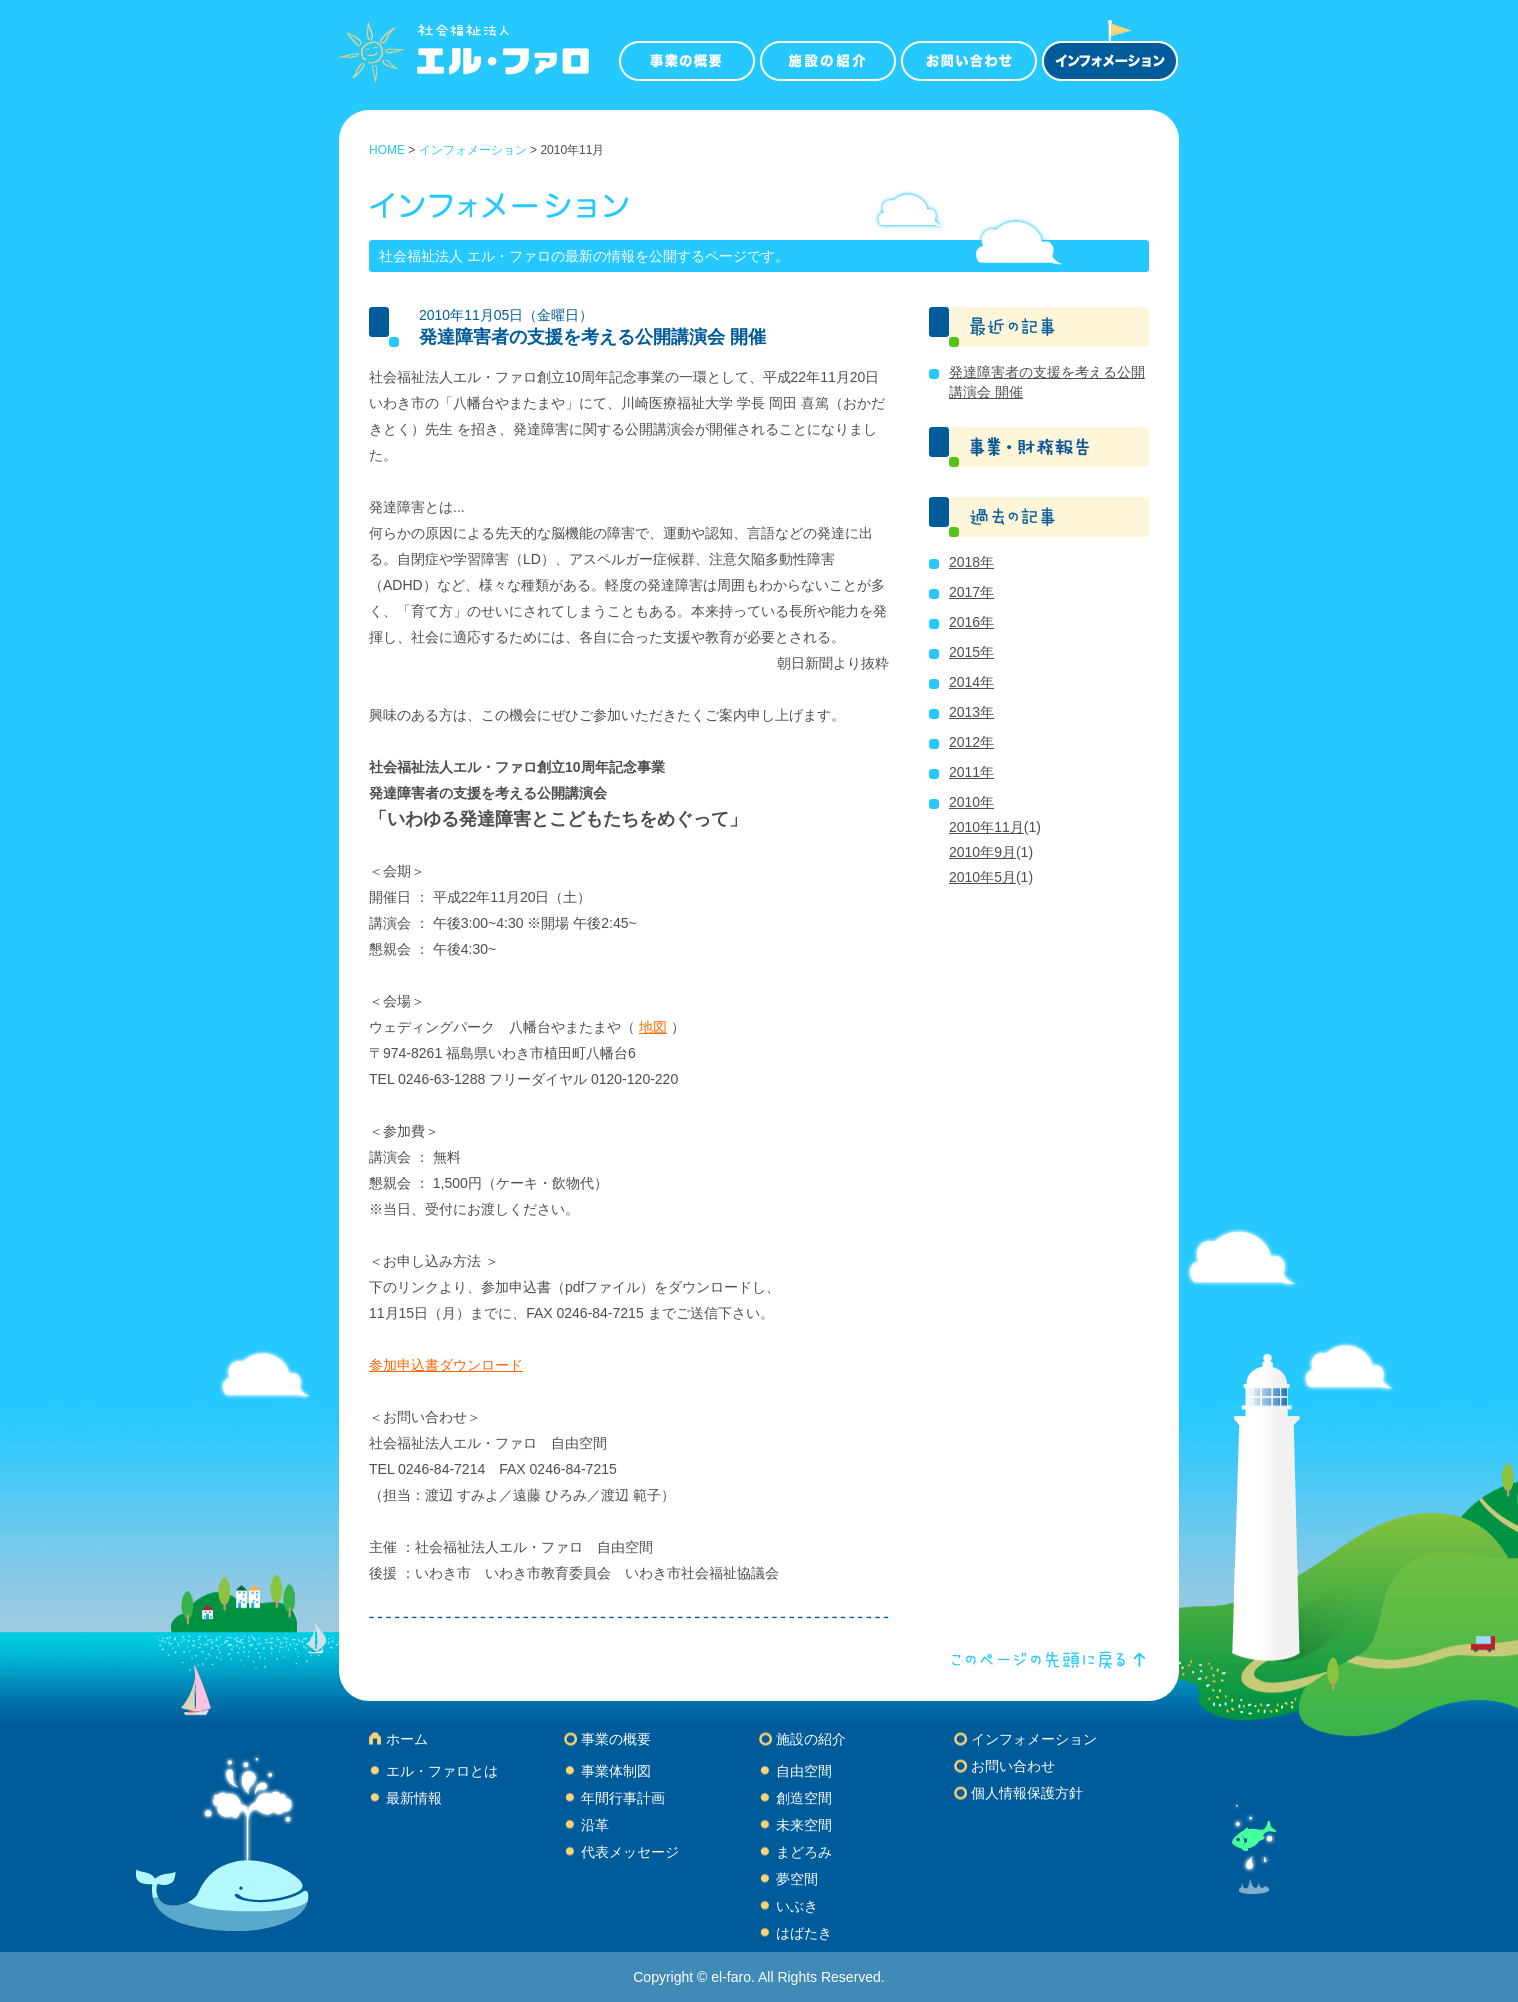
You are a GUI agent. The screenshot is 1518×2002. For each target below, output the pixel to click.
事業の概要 (616, 1739)
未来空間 (804, 1825)
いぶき (797, 1906)
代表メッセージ (630, 1852)
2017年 (971, 592)
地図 (653, 1027)
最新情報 (414, 1798)
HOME (387, 150)
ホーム (407, 1739)
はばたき (804, 1933)
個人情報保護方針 (1027, 1793)
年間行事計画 (623, 1798)
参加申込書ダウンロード (446, 1365)
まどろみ (804, 1852)
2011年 (971, 772)
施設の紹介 (811, 1739)
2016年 (971, 622)
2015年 (971, 652)
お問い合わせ (1013, 1766)
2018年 (971, 562)
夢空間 (797, 1879)
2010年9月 (982, 852)
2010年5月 (982, 877)
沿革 (595, 1825)
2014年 (971, 682)
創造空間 (804, 1798)
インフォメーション (473, 150)
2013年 (971, 712)
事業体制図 (616, 1771)
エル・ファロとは (442, 1771)
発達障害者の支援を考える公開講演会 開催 (592, 337)
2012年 (971, 742)
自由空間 (804, 1771)
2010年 (971, 802)
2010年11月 (986, 827)
